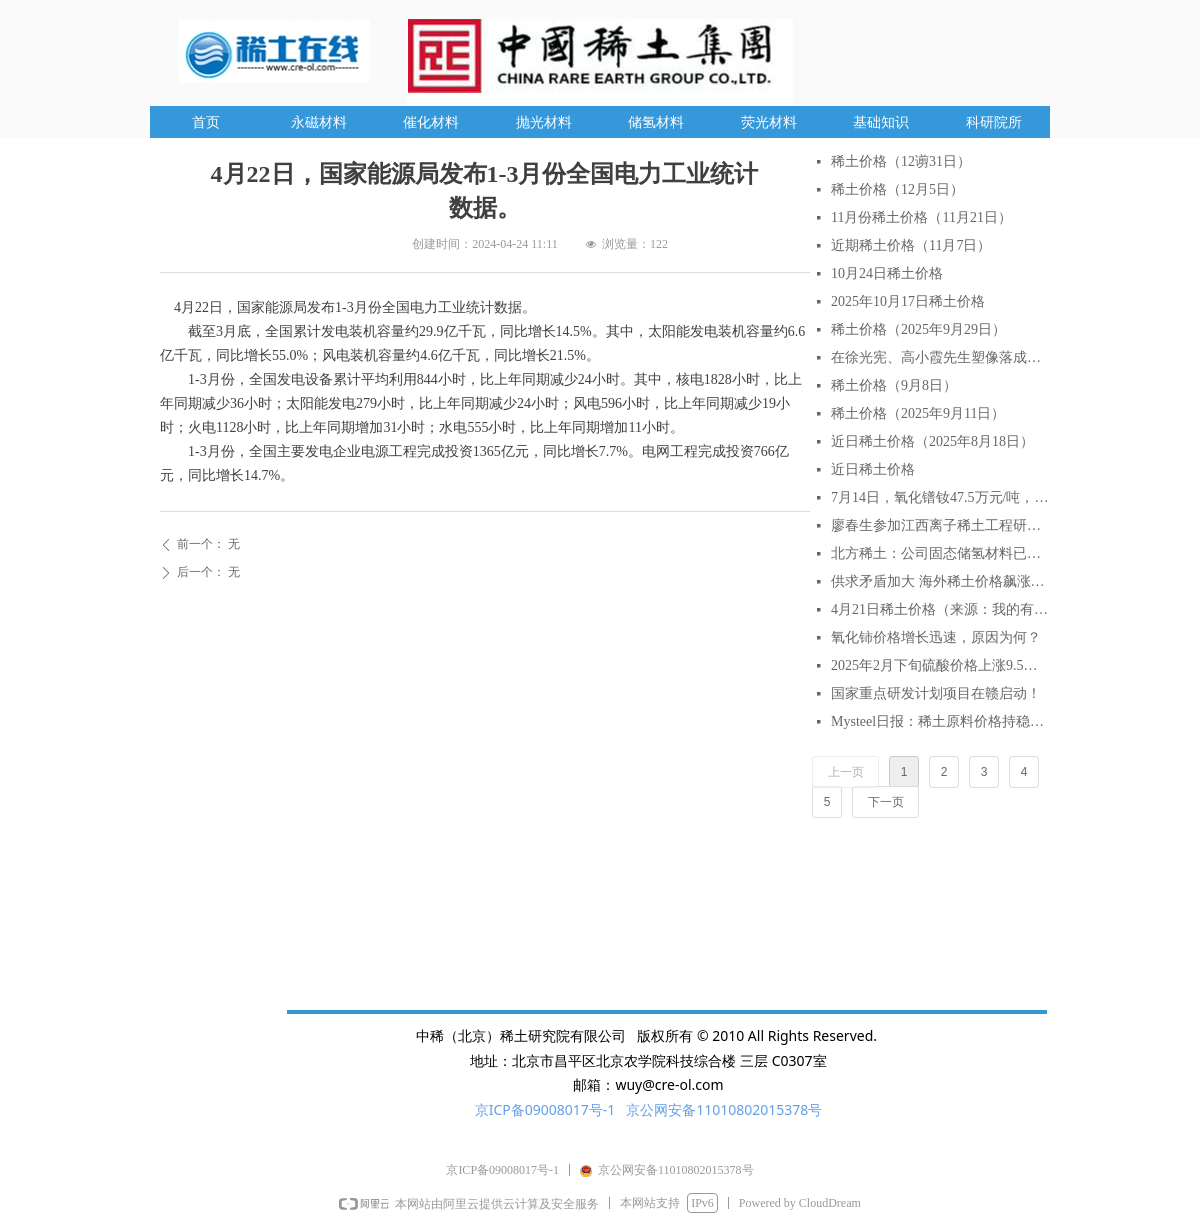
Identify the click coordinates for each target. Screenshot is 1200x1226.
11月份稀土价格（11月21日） (921, 217)
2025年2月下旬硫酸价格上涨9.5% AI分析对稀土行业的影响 (940, 665)
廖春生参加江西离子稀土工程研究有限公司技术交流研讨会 (940, 525)
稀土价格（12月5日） (897, 189)
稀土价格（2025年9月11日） (918, 413)
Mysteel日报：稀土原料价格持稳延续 (940, 721)
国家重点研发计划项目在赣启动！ (936, 693)
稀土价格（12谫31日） (901, 161)
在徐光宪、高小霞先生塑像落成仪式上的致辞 (940, 357)
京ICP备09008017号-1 (545, 1109)
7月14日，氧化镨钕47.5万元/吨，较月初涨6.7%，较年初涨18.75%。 (940, 497)
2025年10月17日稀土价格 (908, 301)
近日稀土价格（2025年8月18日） (932, 441)
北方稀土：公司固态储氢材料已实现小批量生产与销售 (940, 553)
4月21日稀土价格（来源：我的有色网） (940, 609)
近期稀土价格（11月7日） (911, 245)
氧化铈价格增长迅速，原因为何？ (936, 637)
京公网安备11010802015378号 (724, 1109)
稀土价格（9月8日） (894, 385)
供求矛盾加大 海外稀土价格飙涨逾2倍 (940, 581)
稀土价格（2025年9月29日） (918, 329)
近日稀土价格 (873, 469)
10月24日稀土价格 (887, 273)
